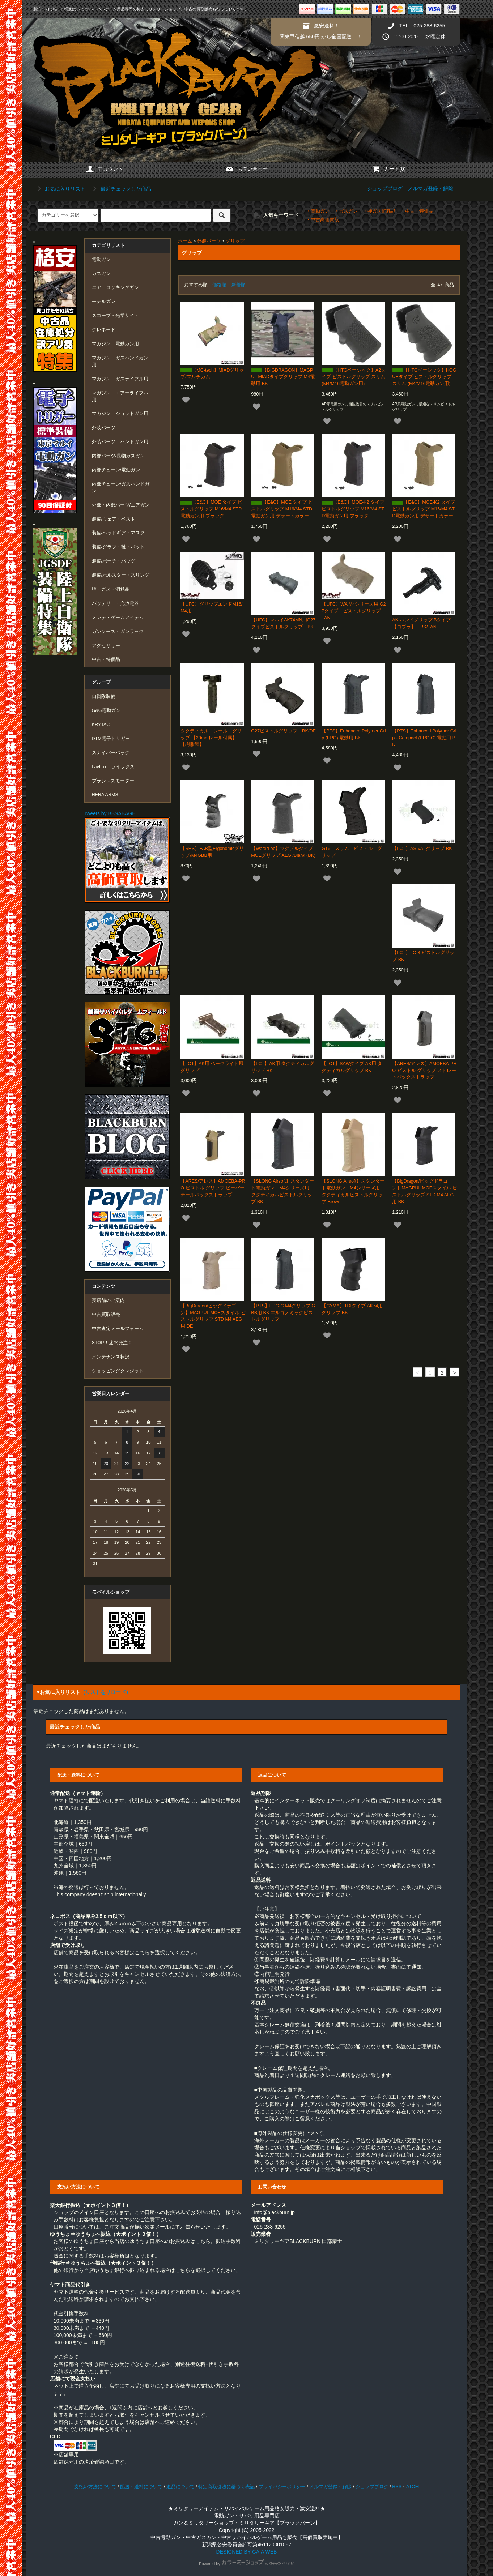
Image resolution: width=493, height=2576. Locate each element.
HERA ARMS (105, 794)
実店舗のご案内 (108, 1300)
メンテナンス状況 (110, 1356)
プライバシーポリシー (282, 2486)
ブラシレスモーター (113, 780)
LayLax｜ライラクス (113, 766)
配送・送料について (141, 2486)
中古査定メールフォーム (118, 1328)
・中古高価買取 (322, 219)
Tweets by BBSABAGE (110, 813)
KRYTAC (101, 724)
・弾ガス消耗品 (379, 211)
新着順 (238, 284)
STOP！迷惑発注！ (112, 1342)
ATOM (412, 2486)
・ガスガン (346, 211)
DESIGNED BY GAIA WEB (246, 2552)
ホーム (185, 241)
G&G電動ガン (106, 710)
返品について (180, 2486)
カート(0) (388, 169)
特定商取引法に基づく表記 (226, 2486)
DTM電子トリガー (111, 738)
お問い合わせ (246, 169)
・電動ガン (318, 211)
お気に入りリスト (60, 189)
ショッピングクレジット (118, 1371)
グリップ (235, 241)
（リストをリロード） (105, 1692)
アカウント (104, 169)
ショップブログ (385, 188)
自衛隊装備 (103, 696)
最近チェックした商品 (120, 189)
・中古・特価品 (416, 211)
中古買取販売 (106, 1314)
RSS (396, 2486)
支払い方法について (95, 2486)
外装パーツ (209, 241)
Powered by (246, 2564)
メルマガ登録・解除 (430, 188)
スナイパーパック (110, 752)
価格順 (219, 284)
